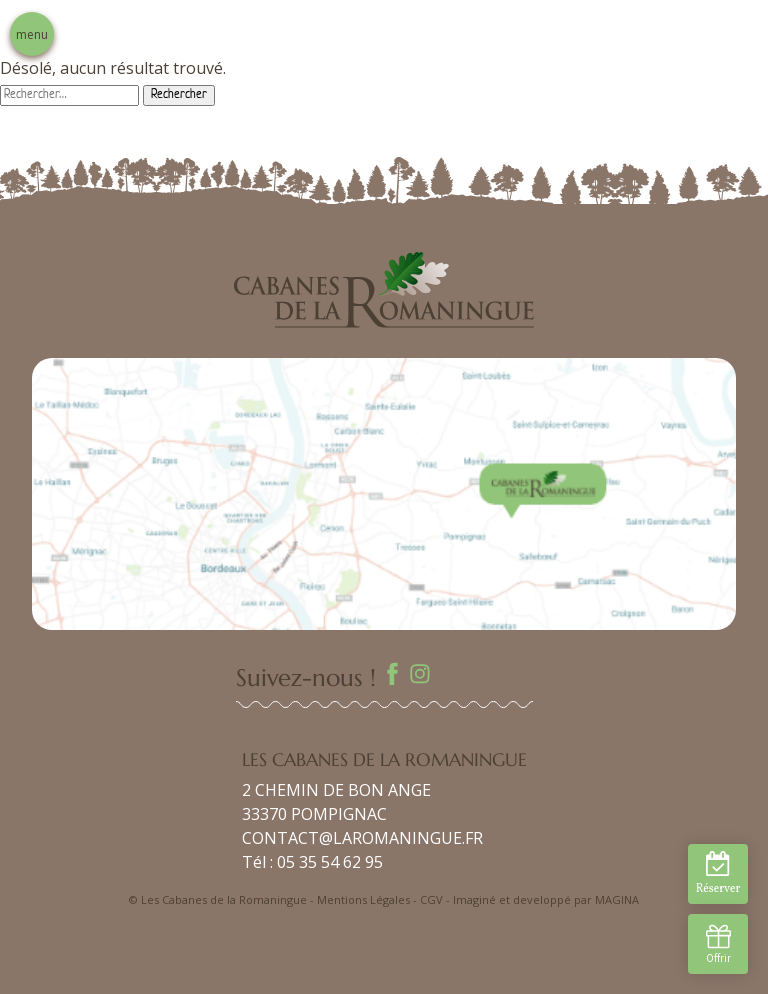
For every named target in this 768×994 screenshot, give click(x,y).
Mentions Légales (363, 899)
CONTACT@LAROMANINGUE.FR (362, 838)
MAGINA (617, 899)
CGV (431, 899)
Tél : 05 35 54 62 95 (312, 862)
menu (32, 34)
